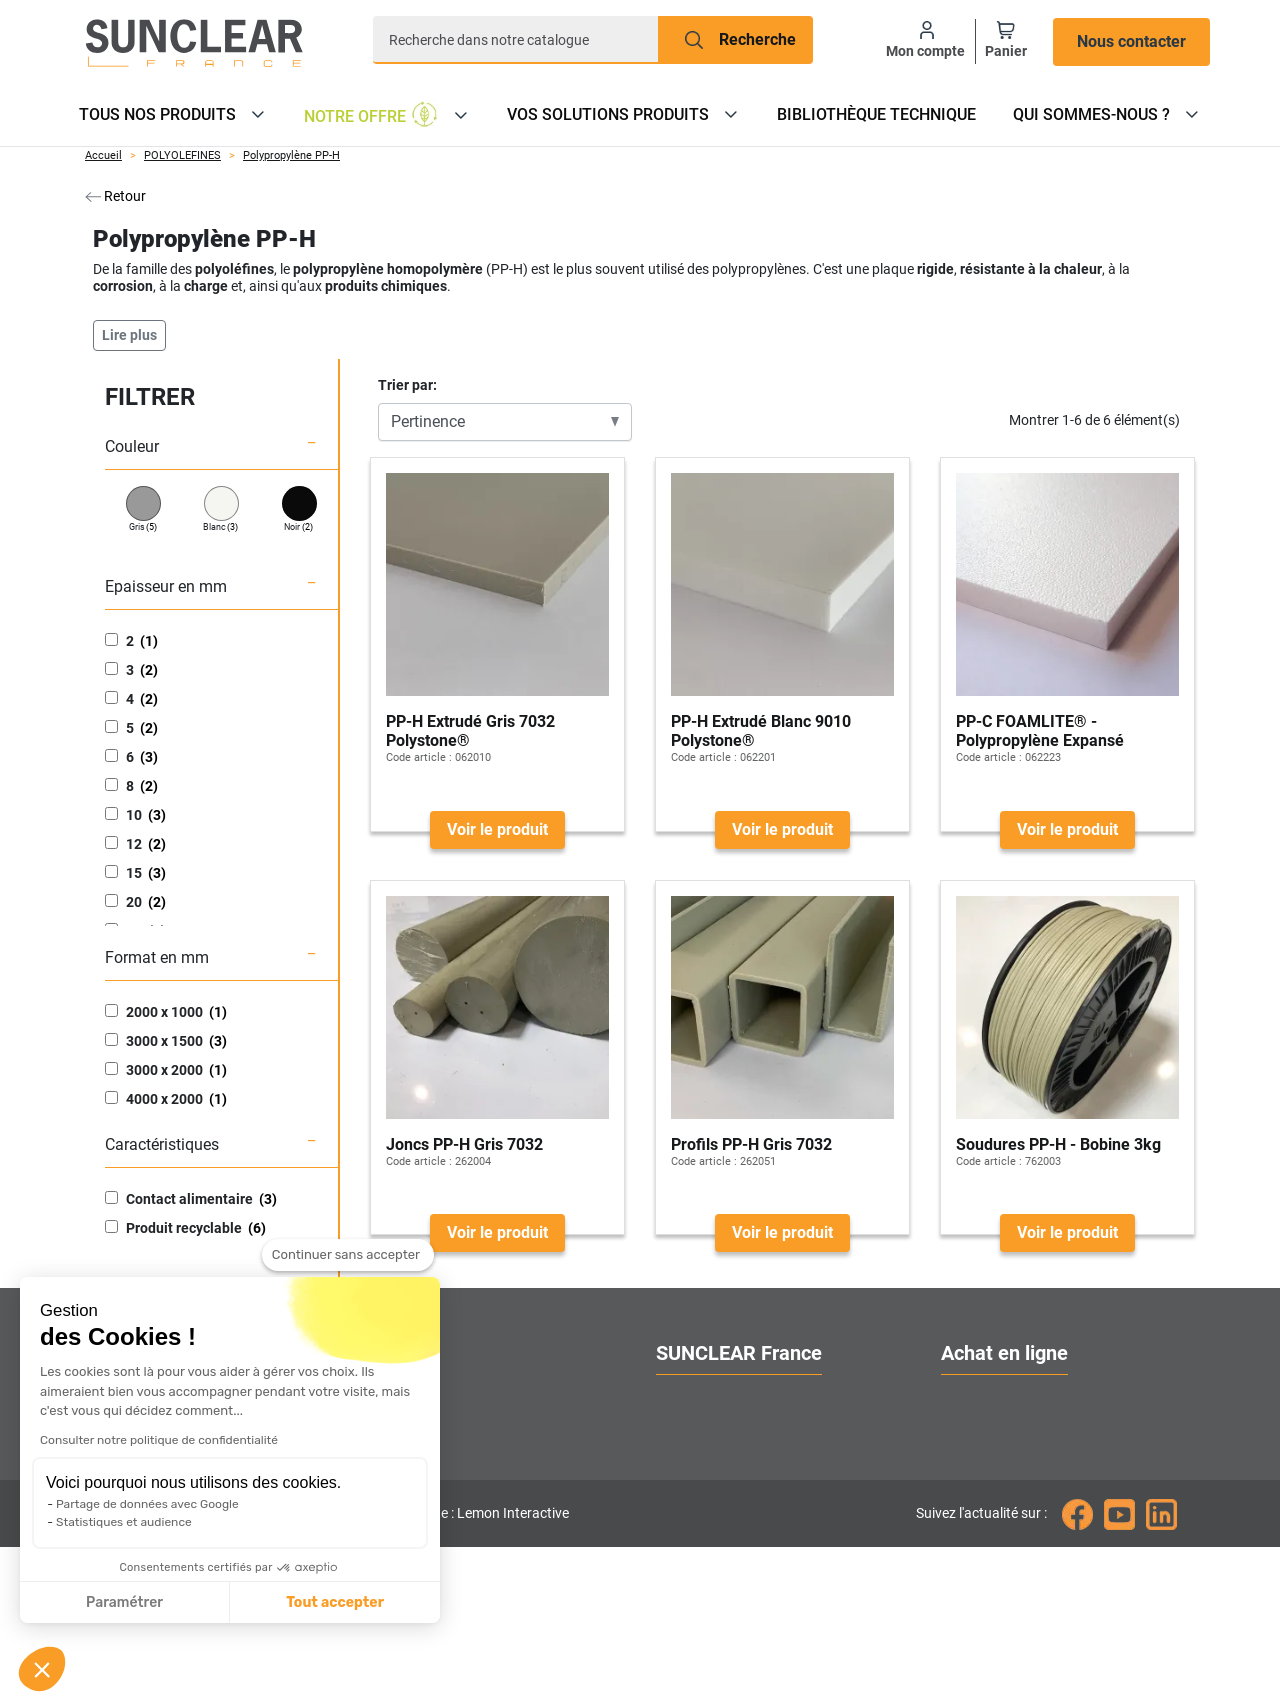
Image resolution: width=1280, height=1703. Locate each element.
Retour (115, 196)
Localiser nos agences (734, 1469)
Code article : (419, 757)
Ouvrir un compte (1001, 1397)
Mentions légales (1001, 1577)
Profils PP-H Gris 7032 (751, 1144)
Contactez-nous (711, 1505)
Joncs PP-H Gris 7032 (464, 1144)
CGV (956, 1541)
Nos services (700, 1433)
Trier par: (407, 385)
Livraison (973, 1469)
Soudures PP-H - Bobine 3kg (1058, 1144)
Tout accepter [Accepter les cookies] (149, 1602)
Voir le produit (497, 829)
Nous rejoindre (707, 1541)
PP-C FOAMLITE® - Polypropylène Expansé (1040, 731)
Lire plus (129, 335)
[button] (42, 1669)
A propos (687, 1397)
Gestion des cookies (726, 1577)
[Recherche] (516, 40)
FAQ (955, 1505)
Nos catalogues (996, 1433)
